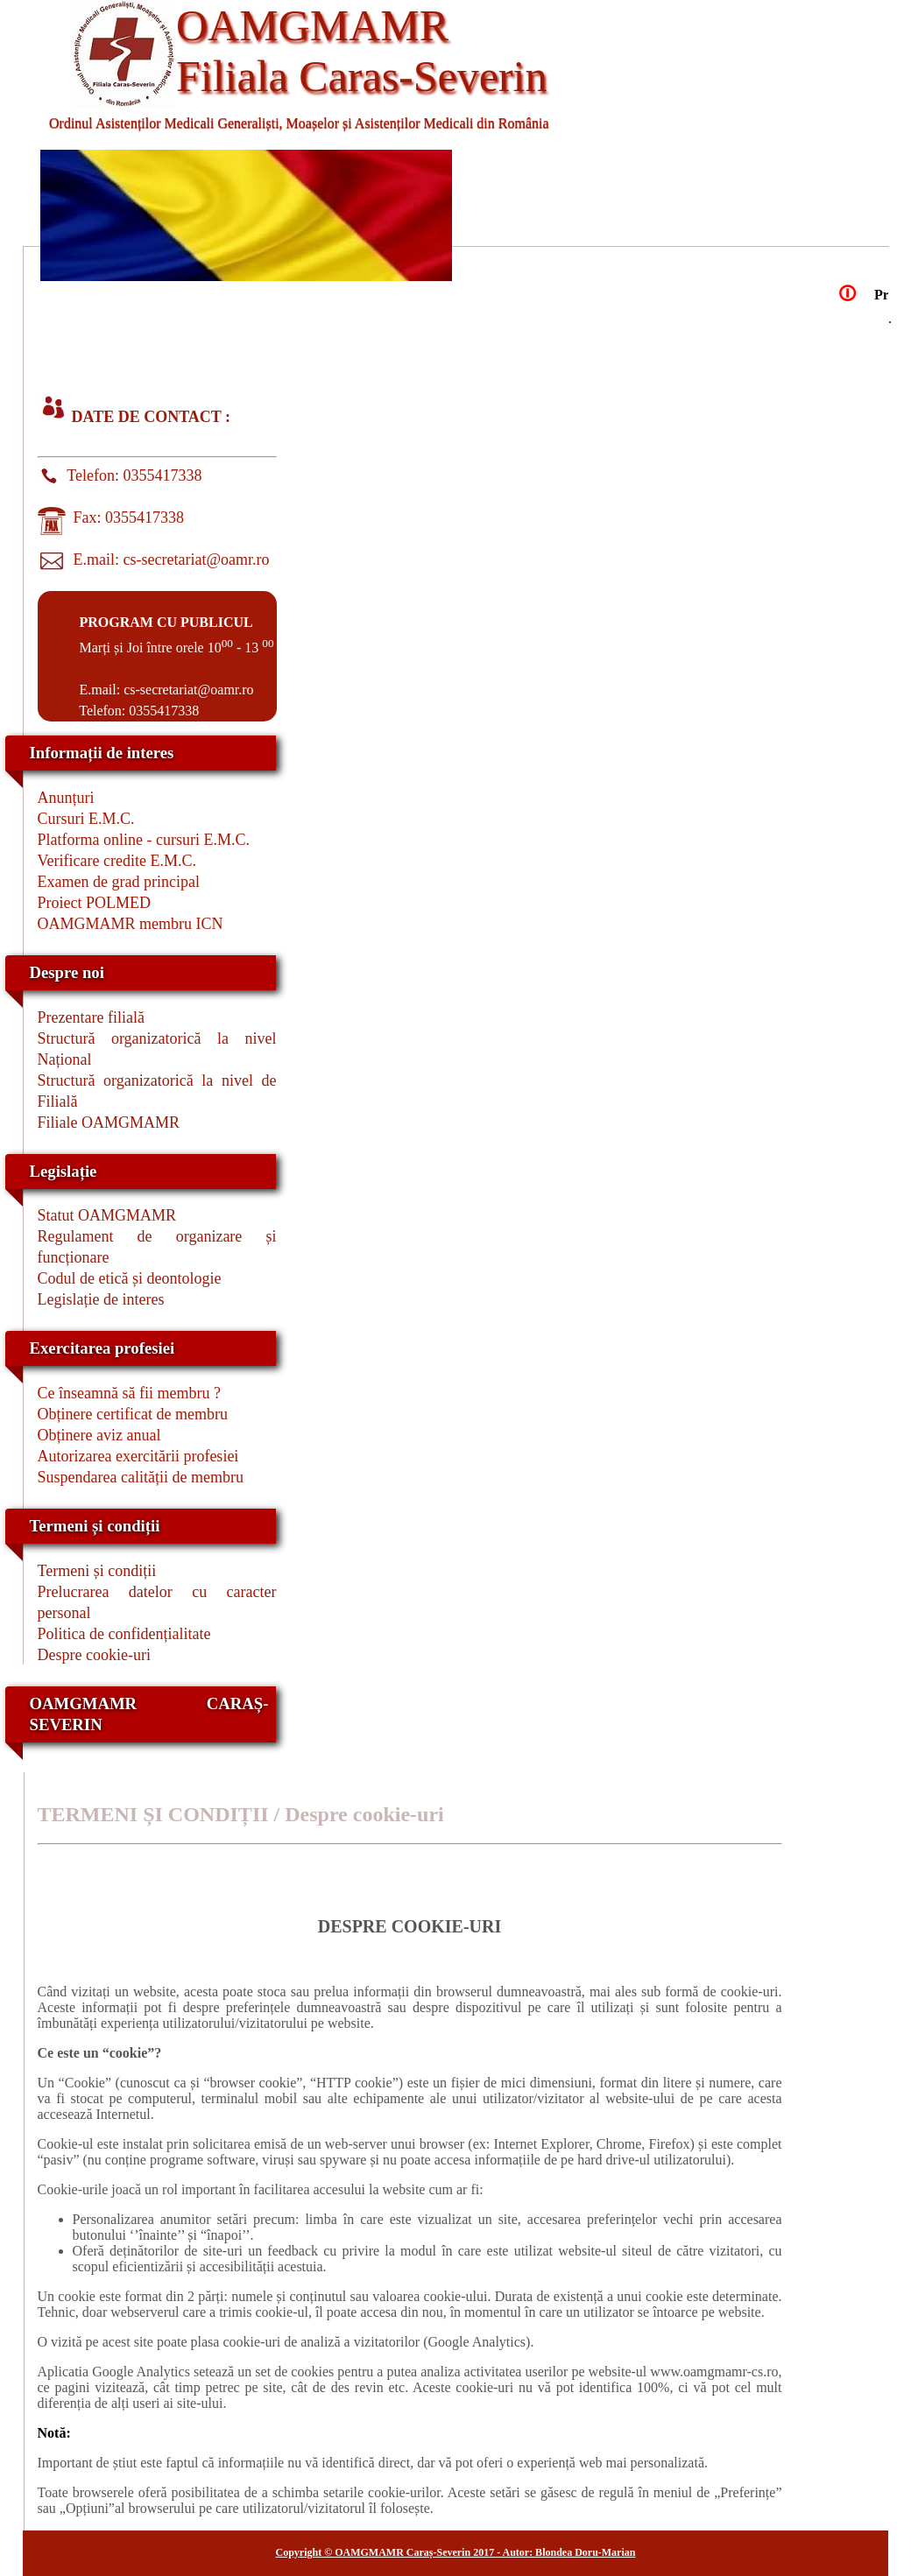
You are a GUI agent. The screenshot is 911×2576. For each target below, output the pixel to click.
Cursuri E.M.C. (86, 818)
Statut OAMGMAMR (107, 1215)
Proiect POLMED (95, 902)
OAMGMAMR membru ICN (130, 924)
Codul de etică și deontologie (130, 1278)
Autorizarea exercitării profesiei (138, 1456)
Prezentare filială (91, 1017)
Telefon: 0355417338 (131, 475)
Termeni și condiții (97, 1571)
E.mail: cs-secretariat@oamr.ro (168, 559)
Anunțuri (66, 797)
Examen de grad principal (119, 881)
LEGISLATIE (481, 326)
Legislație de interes (101, 1299)
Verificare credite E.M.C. (117, 860)
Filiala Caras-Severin (361, 76)
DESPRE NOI (298, 326)
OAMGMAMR (312, 25)
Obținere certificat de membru (133, 1414)
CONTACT (298, 359)
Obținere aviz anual (99, 1435)
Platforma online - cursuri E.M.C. (144, 839)
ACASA (113, 326)
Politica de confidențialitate (124, 1634)
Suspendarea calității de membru (141, 1477)
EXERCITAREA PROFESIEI (114, 359)
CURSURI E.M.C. (666, 326)
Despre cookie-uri (94, 1655)
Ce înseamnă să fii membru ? (129, 1393)
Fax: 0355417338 (125, 517)
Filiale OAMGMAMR (109, 1122)
